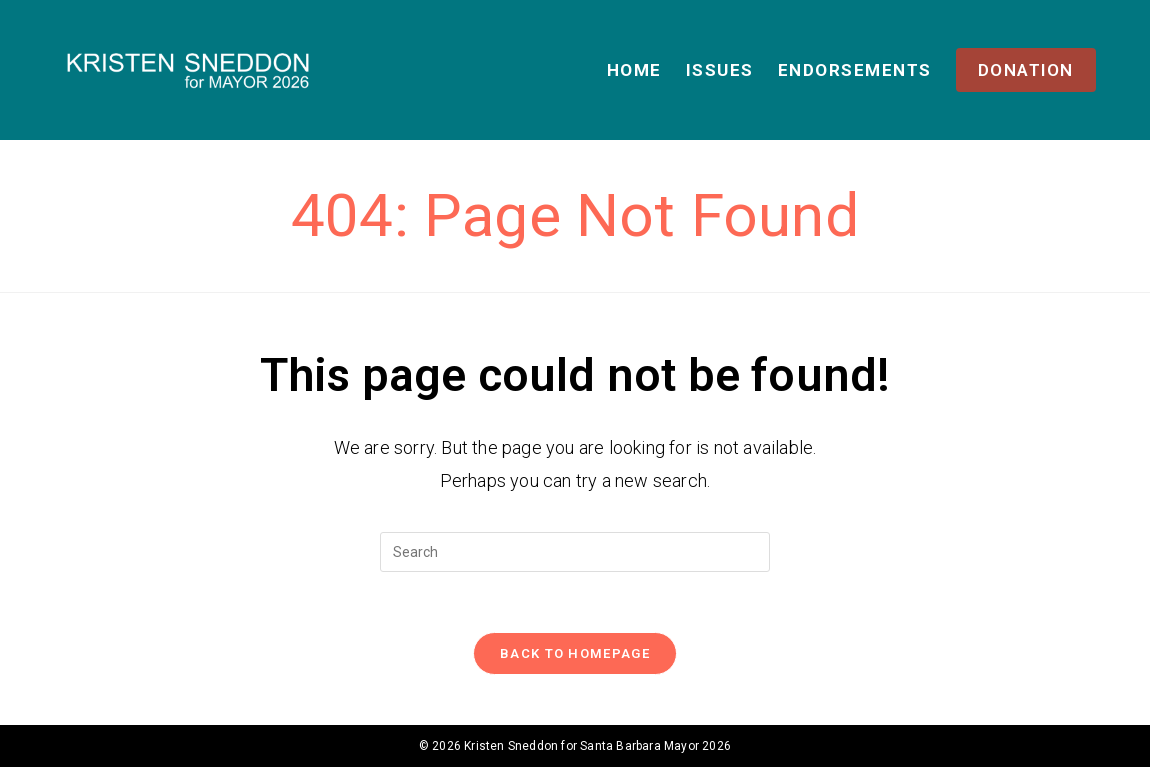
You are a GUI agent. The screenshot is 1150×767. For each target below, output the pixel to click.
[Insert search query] (575, 552)
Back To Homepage (575, 653)
